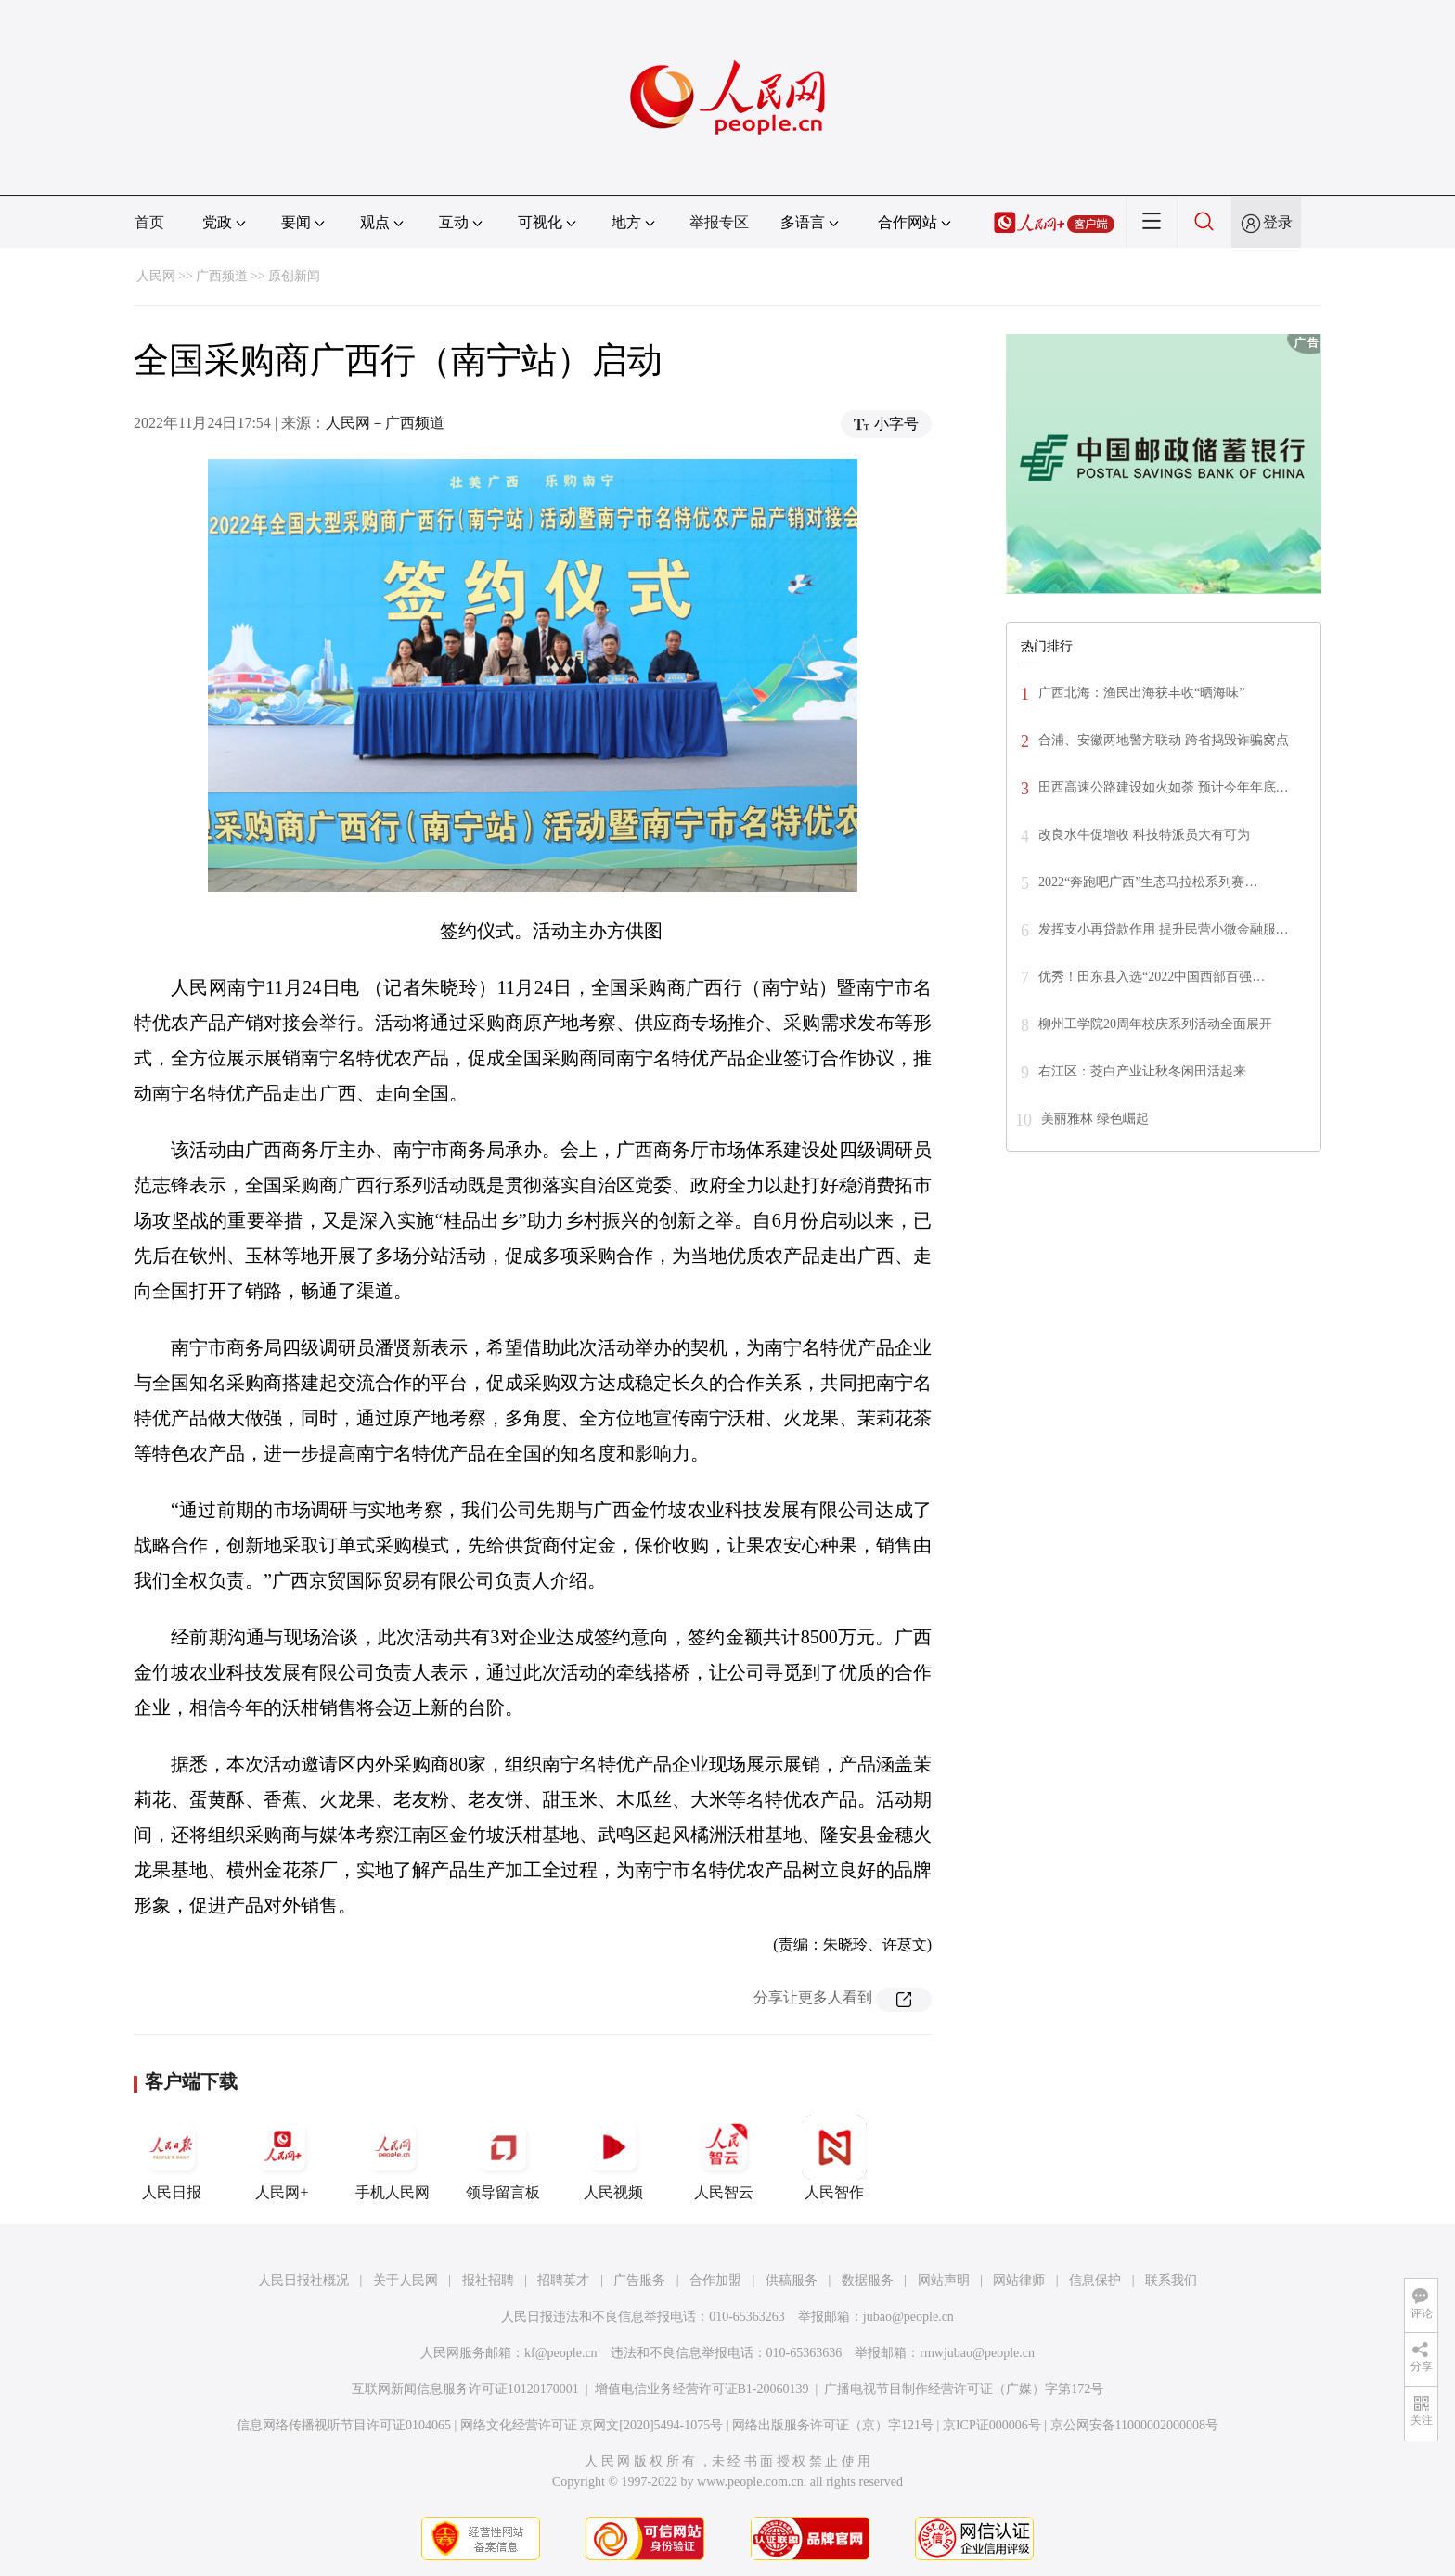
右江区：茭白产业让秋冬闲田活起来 (1142, 1071)
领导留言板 (503, 2157)
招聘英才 (563, 2280)
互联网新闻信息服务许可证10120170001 (465, 2389)
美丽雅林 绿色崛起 (1095, 1119)
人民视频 (613, 2157)
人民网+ (282, 2157)
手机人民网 (392, 2157)
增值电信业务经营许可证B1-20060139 (702, 2389)
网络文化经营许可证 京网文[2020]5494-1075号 (592, 2425)
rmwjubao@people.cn (977, 2353)
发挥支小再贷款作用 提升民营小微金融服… (1163, 929)
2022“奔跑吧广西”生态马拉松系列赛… (1147, 882)
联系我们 (1171, 2280)
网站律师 (1019, 2280)
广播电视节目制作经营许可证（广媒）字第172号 (963, 2389)
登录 (1278, 222)
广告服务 (639, 2280)
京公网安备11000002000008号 (1134, 2425)
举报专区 (719, 222)
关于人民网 (405, 2280)
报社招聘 (488, 2280)
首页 (149, 222)
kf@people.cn (561, 2353)
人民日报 (171, 2157)
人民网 (155, 276)
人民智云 (723, 2157)
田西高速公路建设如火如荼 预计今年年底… (1163, 787)
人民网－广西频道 (385, 423)
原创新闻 (294, 276)
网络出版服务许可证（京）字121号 (833, 2425)
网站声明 (944, 2280)
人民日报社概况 (303, 2280)
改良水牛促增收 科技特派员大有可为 (1144, 835)
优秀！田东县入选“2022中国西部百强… (1151, 977)
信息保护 (1095, 2280)
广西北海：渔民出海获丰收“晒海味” (1141, 693)
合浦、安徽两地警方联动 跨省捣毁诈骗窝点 (1163, 740)
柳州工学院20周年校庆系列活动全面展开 (1155, 1024)
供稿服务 (792, 2280)
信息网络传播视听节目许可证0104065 (344, 2425)
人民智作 (834, 2157)
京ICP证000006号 (992, 2425)
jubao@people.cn (908, 2317)
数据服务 (868, 2280)
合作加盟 (715, 2280)
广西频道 (222, 276)
